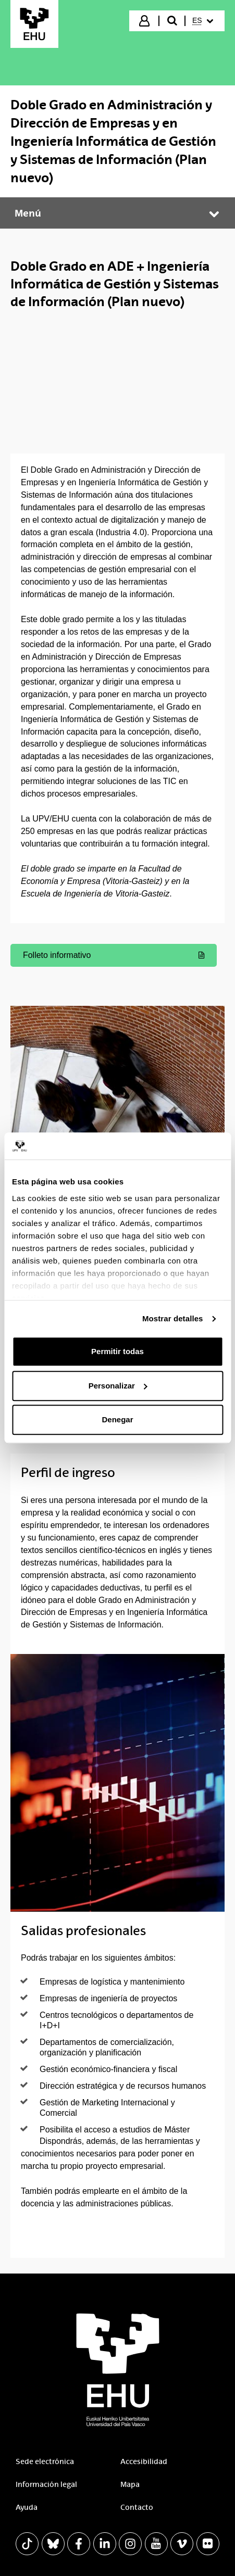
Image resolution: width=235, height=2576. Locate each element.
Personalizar (118, 1385)
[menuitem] (204, 20)
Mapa (130, 2484)
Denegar (117, 1420)
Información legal (46, 2484)
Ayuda (27, 2507)
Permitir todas (117, 1351)
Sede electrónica (45, 2461)
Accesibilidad (143, 2461)
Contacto (136, 2507)
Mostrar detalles (172, 1318)
